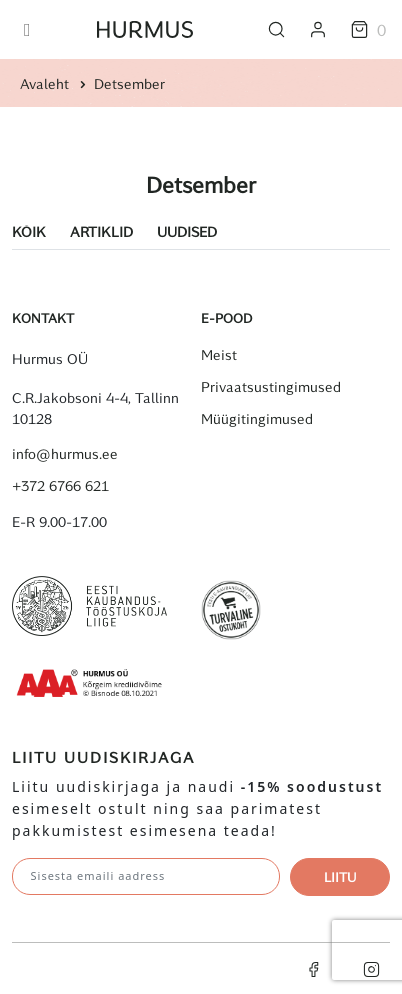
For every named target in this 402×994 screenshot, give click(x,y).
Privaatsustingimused (271, 387)
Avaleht (44, 83)
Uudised (187, 231)
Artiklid (101, 231)
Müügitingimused (257, 419)
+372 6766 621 (60, 486)
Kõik (29, 231)
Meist (219, 355)
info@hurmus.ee (65, 454)
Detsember (129, 83)
